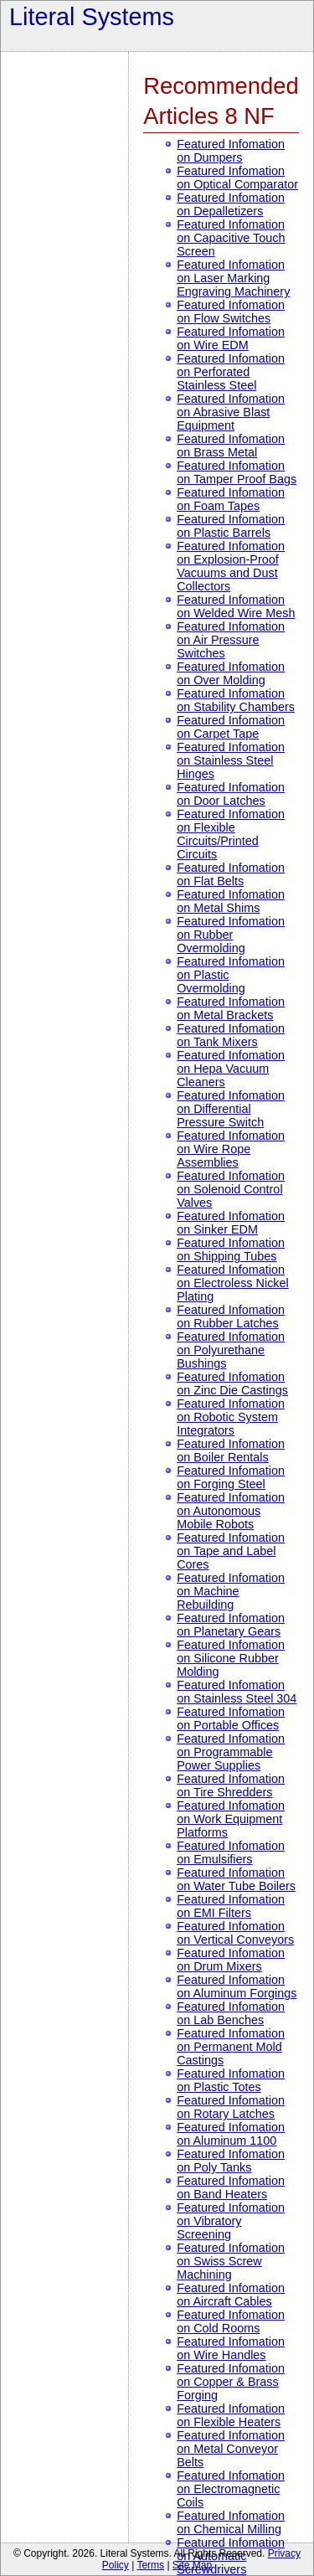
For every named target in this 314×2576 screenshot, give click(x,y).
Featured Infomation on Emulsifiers (231, 1852)
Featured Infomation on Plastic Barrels (231, 526)
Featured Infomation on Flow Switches (231, 311)
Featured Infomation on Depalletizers (231, 204)
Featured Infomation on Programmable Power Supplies (231, 1752)
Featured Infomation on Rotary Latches (231, 2107)
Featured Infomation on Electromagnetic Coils (231, 2489)
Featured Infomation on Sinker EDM (231, 1222)
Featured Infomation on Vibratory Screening (231, 2221)
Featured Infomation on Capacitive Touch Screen (231, 238)
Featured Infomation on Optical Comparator (237, 177)
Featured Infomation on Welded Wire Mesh (236, 606)
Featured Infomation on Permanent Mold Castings (231, 2047)
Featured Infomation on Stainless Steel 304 (236, 1691)
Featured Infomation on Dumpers (231, 150)
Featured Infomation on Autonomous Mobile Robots (231, 1511)
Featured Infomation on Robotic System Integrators (231, 1417)
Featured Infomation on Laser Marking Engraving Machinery (233, 278)
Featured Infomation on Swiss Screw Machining (231, 2261)
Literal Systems (91, 16)
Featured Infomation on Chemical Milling (231, 2522)
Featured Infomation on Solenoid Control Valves (231, 1189)
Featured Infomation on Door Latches (231, 794)
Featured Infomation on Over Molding (231, 673)
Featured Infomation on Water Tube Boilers (236, 1879)
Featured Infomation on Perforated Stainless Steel (231, 372)
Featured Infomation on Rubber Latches (231, 1316)
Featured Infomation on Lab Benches (231, 2013)
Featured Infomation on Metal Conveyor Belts (231, 2449)
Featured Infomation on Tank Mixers (231, 1035)
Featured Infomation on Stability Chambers (236, 700)
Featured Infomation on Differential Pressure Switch (231, 1109)
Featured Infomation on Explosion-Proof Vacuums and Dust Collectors (231, 566)
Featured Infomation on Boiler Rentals (231, 1450)
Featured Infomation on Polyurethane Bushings (231, 1350)
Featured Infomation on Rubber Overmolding (231, 934)
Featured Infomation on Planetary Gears (231, 1624)
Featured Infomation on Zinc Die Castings (232, 1383)
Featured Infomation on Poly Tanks (231, 2160)
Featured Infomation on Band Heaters (231, 2187)
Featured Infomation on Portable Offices (231, 1718)
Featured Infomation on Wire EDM (231, 338)
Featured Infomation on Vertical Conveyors (235, 1932)
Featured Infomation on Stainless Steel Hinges (231, 760)
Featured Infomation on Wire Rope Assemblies (231, 1149)
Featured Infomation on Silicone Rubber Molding (231, 1658)
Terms (150, 2565)
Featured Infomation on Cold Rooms (231, 2321)
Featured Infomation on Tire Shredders (231, 1785)
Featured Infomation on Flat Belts (231, 874)
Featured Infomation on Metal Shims (231, 901)
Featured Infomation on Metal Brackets (231, 1008)
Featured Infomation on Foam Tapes (231, 499)
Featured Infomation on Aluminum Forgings (236, 1986)
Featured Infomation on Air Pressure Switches (231, 640)
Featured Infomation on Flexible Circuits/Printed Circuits (231, 834)
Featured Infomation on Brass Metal (231, 445)
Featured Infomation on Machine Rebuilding (231, 1591)
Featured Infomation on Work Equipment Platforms (231, 1819)
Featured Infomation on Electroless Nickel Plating (233, 1283)
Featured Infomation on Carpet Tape (231, 727)
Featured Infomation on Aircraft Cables (231, 2294)
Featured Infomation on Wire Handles (231, 2348)
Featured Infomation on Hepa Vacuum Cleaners (231, 1068)
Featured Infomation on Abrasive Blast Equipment (231, 412)
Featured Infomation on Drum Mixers (231, 1959)
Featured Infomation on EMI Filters (231, 1906)
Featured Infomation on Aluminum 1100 (231, 2133)
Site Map (192, 2565)
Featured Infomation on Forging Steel (231, 1477)
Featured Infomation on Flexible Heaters (231, 2415)
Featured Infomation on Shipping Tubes (231, 1249)
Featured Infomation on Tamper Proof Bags (236, 472)
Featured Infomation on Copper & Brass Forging (231, 2382)
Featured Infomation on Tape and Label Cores (231, 1551)
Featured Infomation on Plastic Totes (231, 2080)
